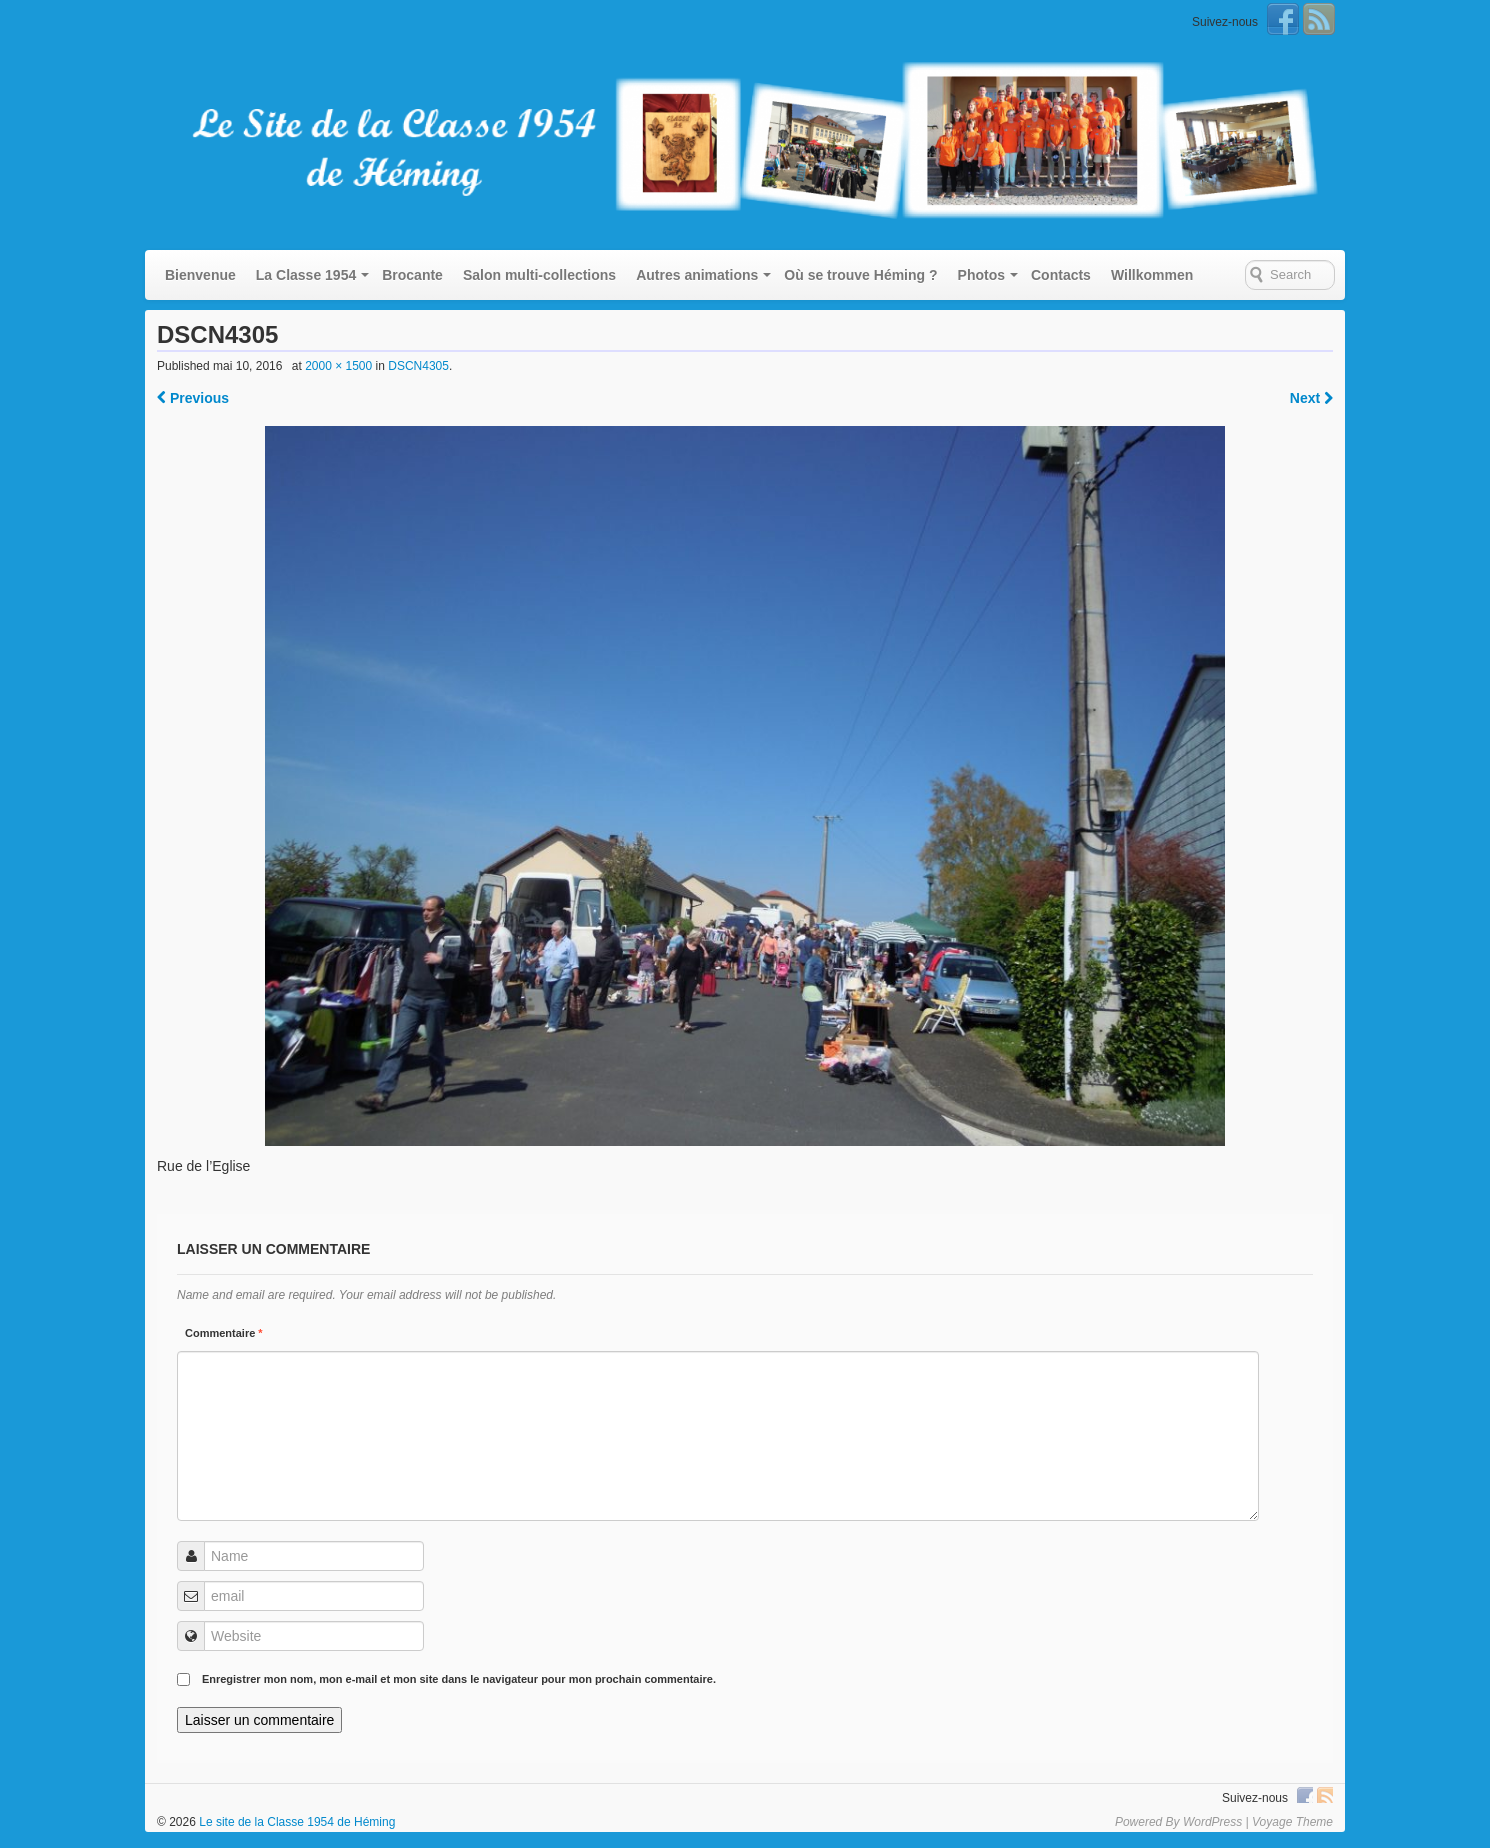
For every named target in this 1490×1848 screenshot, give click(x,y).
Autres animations (697, 275)
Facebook (1283, 19)
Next (1311, 398)
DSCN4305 (418, 366)
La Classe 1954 (306, 275)
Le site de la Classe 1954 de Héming (295, 1822)
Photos (981, 275)
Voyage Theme (1292, 1822)
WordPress (1212, 1822)
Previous (193, 398)
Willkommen (1152, 275)
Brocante (412, 275)
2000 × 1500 (338, 366)
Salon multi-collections (539, 275)
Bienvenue (200, 275)
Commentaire (224, 1333)
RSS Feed (1319, 19)
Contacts (1061, 275)
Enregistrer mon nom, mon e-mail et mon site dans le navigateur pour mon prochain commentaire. (459, 1679)
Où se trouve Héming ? (860, 275)
